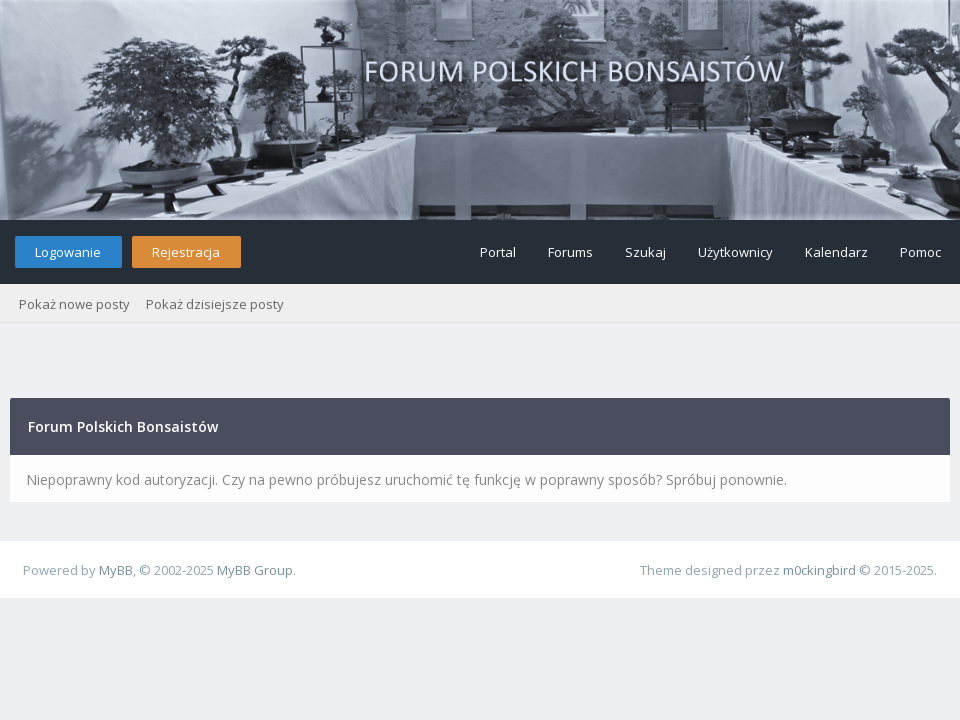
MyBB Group (255, 570)
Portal (498, 252)
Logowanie (68, 252)
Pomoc (920, 252)
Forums (570, 252)
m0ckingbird (819, 570)
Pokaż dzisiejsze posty (215, 304)
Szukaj (645, 252)
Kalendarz (836, 252)
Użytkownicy (735, 252)
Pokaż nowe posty (74, 304)
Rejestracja (186, 252)
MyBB (116, 570)
